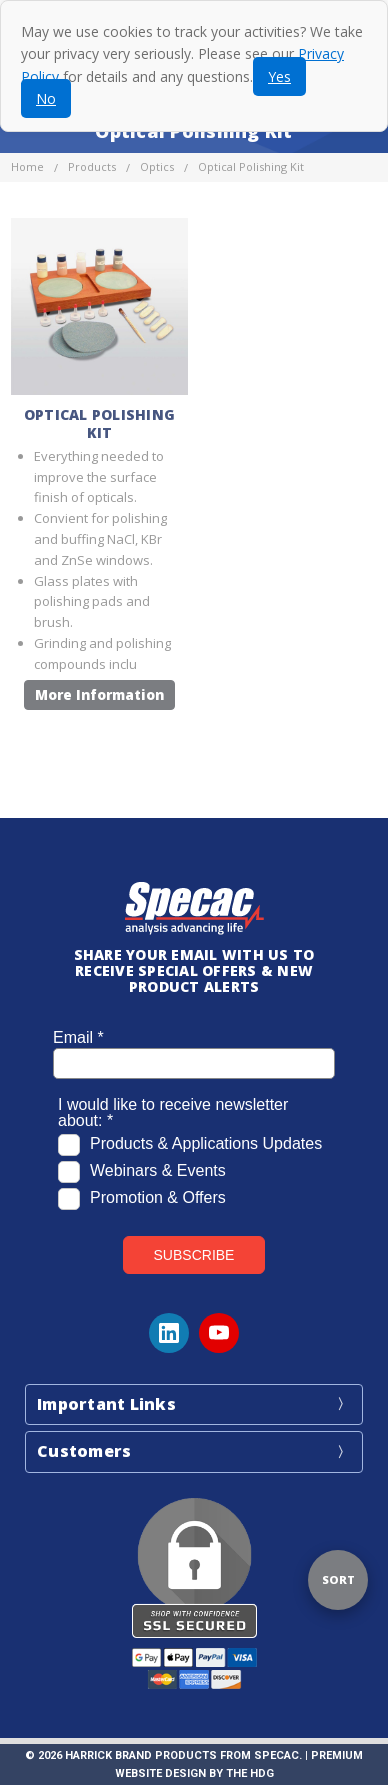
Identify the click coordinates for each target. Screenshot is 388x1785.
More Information (99, 695)
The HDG (250, 1773)
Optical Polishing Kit (99, 423)
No (46, 98)
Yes (279, 76)
